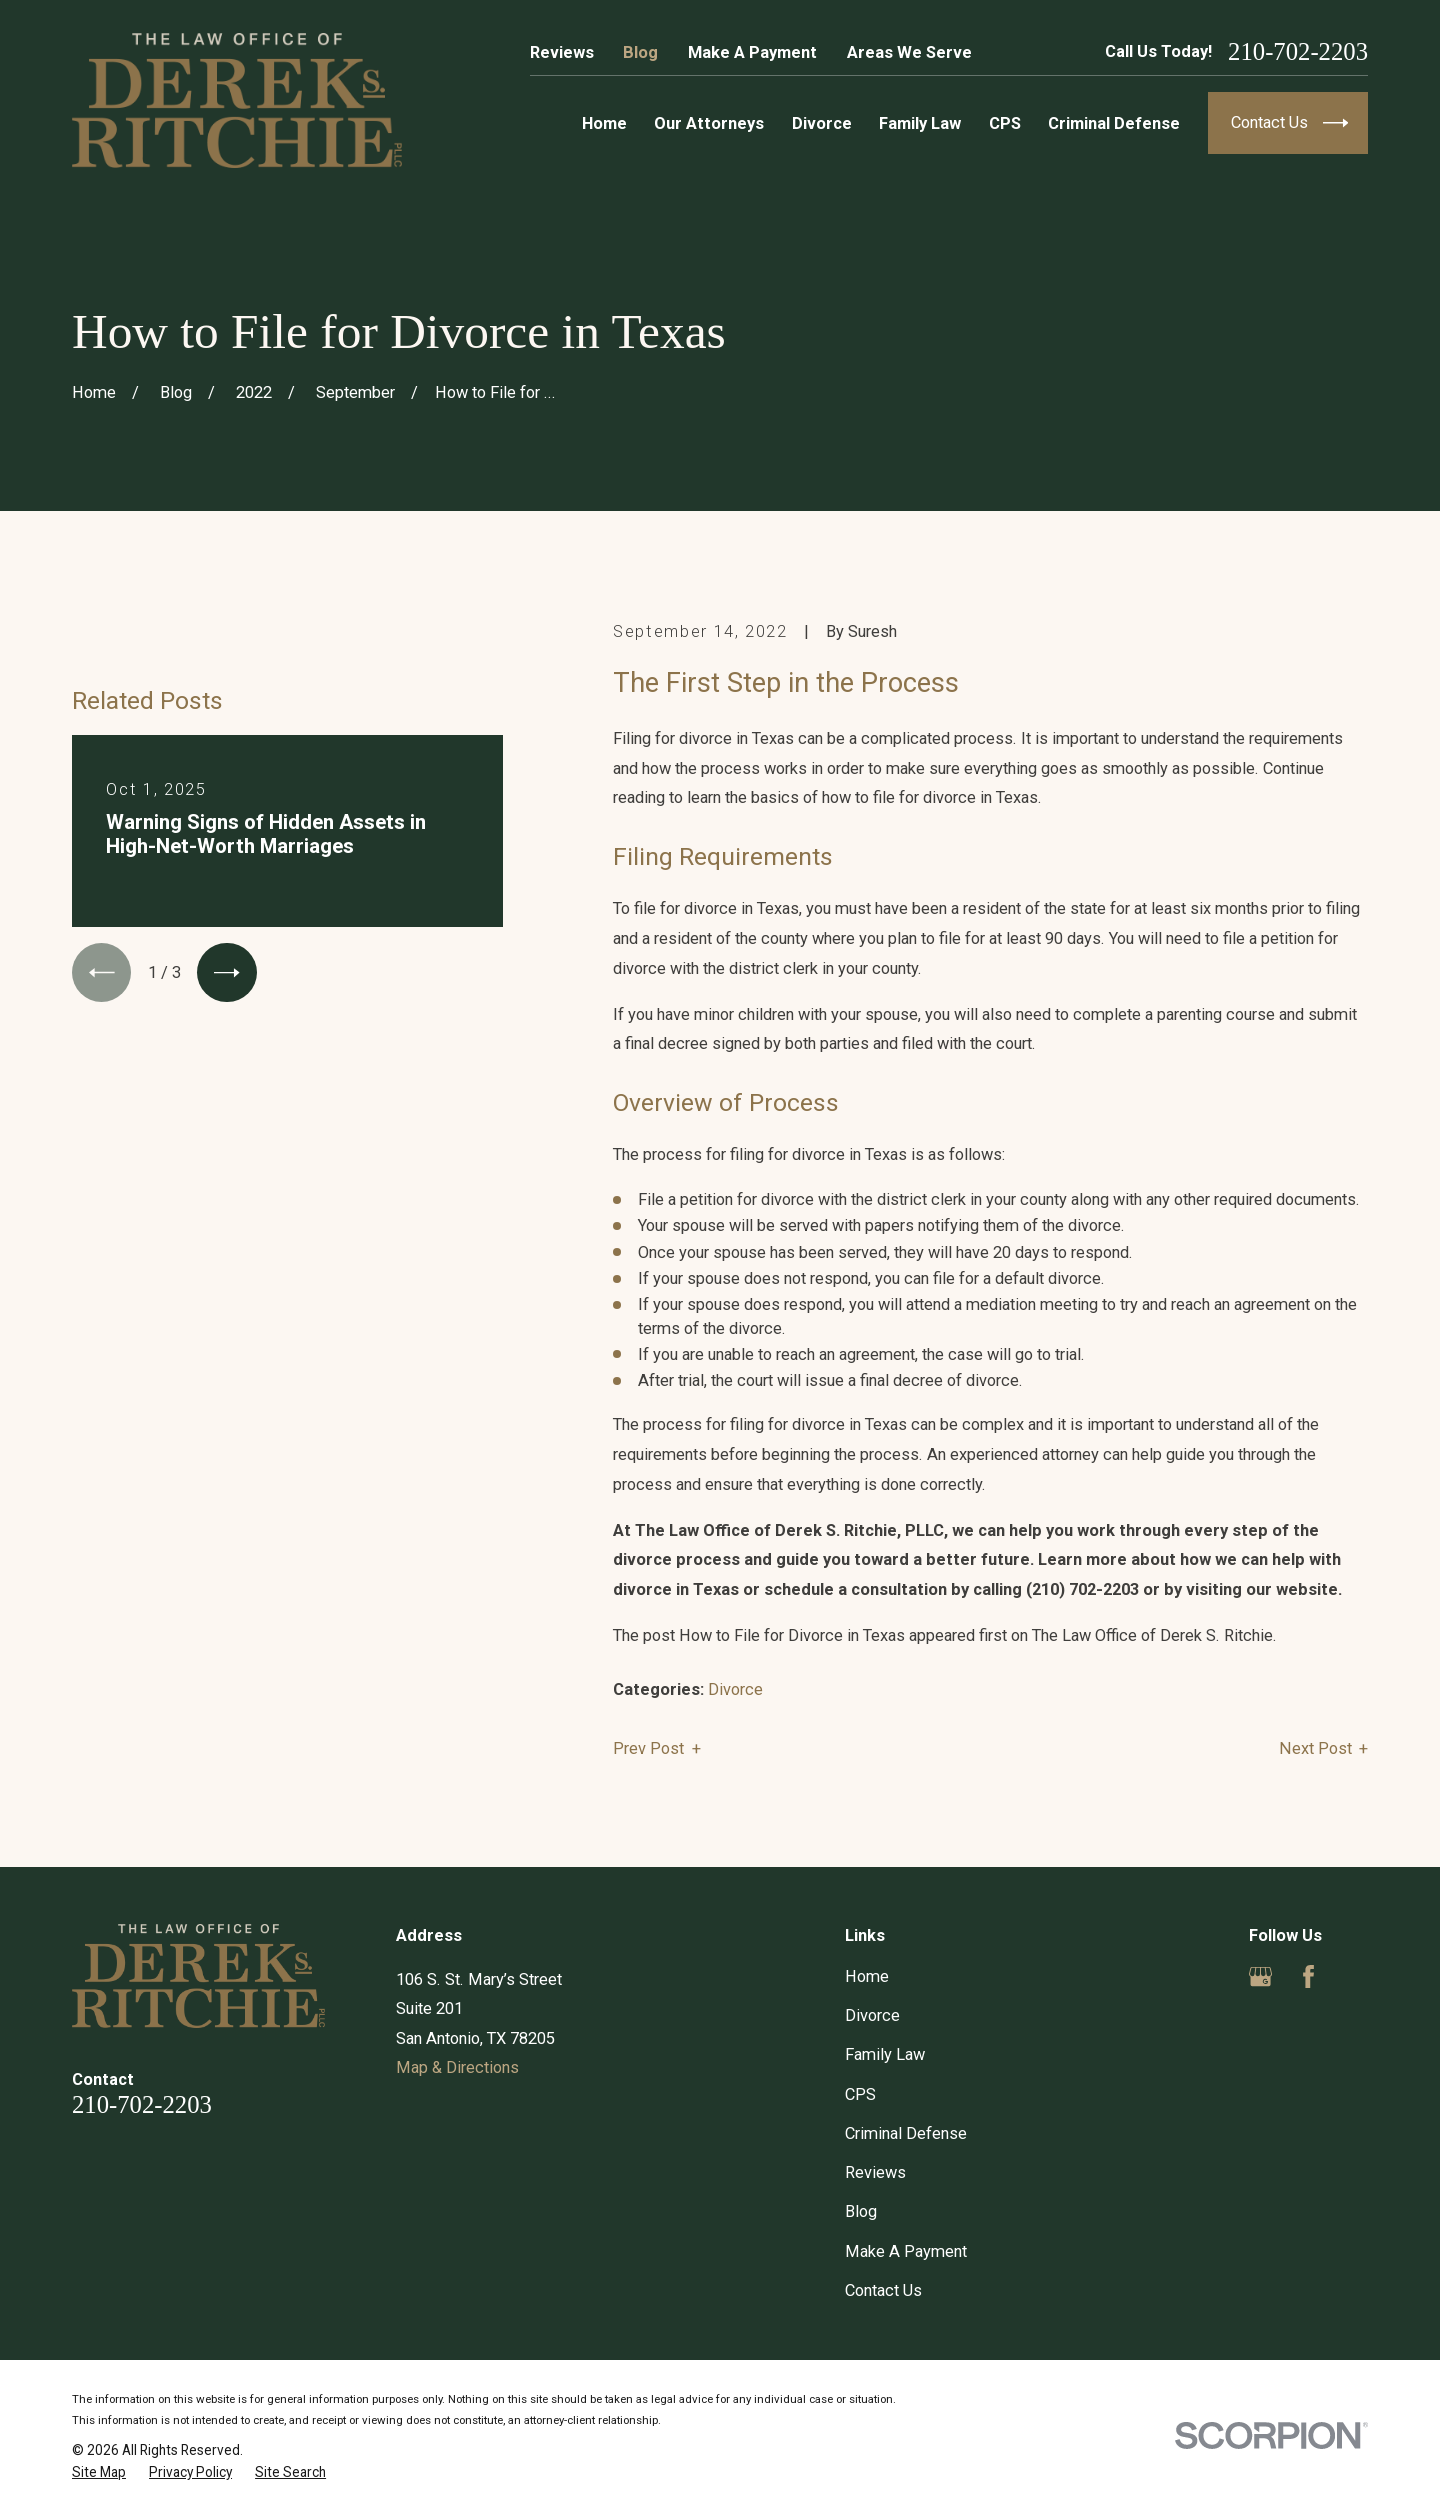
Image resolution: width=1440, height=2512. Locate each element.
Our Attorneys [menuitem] (709, 123)
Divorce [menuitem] (822, 123)
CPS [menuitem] (1005, 123)
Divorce (735, 1689)
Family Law (885, 2054)
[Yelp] (1356, 1976)
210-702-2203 (1298, 52)
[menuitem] (99, 2472)
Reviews (562, 52)
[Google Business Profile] (1260, 1976)
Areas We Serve (909, 52)
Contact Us (883, 2290)
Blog (640, 52)
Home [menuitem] (604, 123)
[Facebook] (1308, 1976)
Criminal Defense (906, 2133)
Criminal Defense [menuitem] (1114, 123)
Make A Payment (752, 52)
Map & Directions (457, 2067)
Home (867, 1976)
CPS (860, 2094)
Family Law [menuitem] (920, 123)
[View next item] (226, 972)
